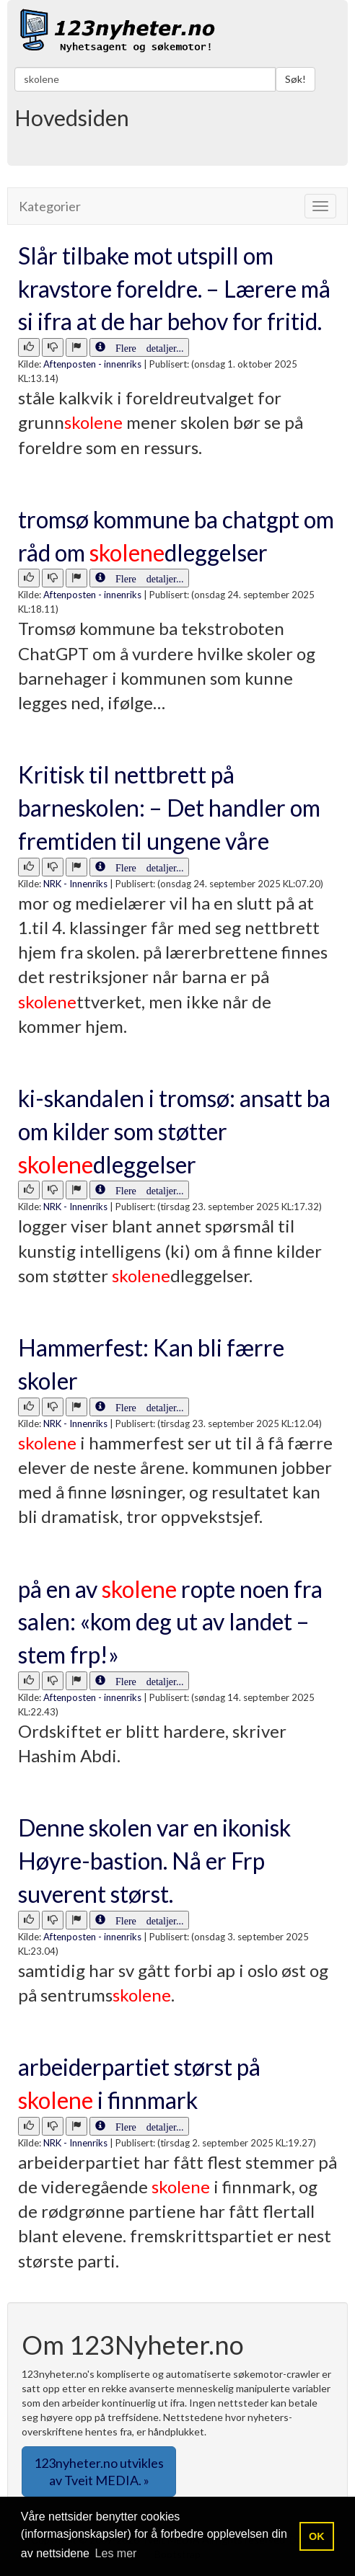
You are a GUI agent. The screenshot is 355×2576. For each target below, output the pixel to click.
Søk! (295, 79)
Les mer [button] (116, 2553)
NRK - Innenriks (75, 883)
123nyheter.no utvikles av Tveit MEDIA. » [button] (99, 2471)
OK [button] (317, 2536)
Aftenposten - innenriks (92, 364)
